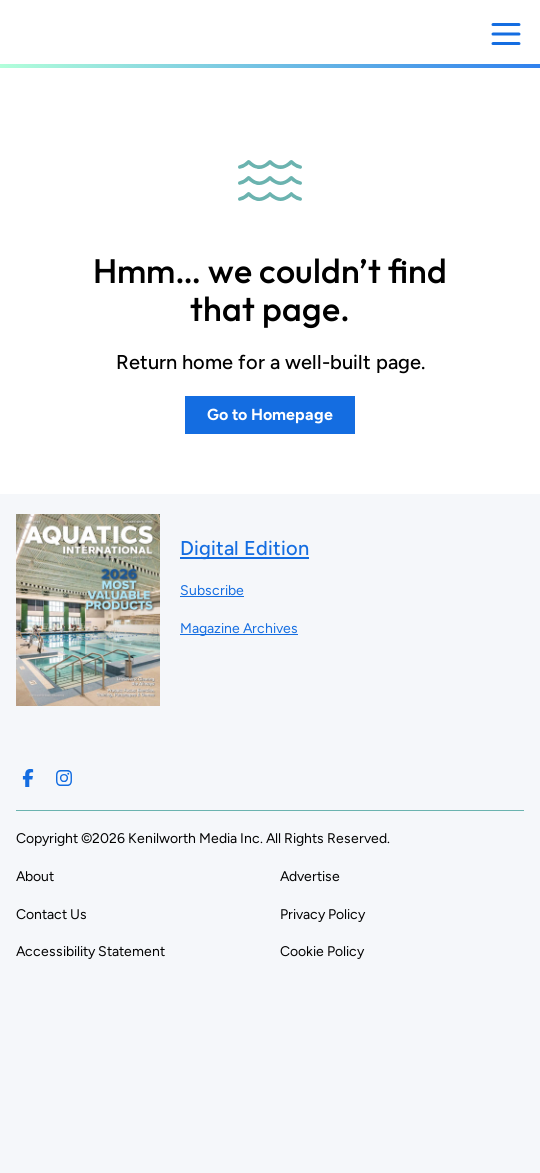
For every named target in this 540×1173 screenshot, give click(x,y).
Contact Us (51, 914)
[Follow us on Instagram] (64, 778)
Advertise (310, 876)
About (35, 876)
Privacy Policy (322, 914)
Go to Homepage (270, 414)
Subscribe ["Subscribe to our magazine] (212, 590)
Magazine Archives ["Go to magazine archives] (239, 628)
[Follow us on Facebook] (28, 778)
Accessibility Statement (90, 951)
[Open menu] (506, 34)
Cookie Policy (322, 951)
